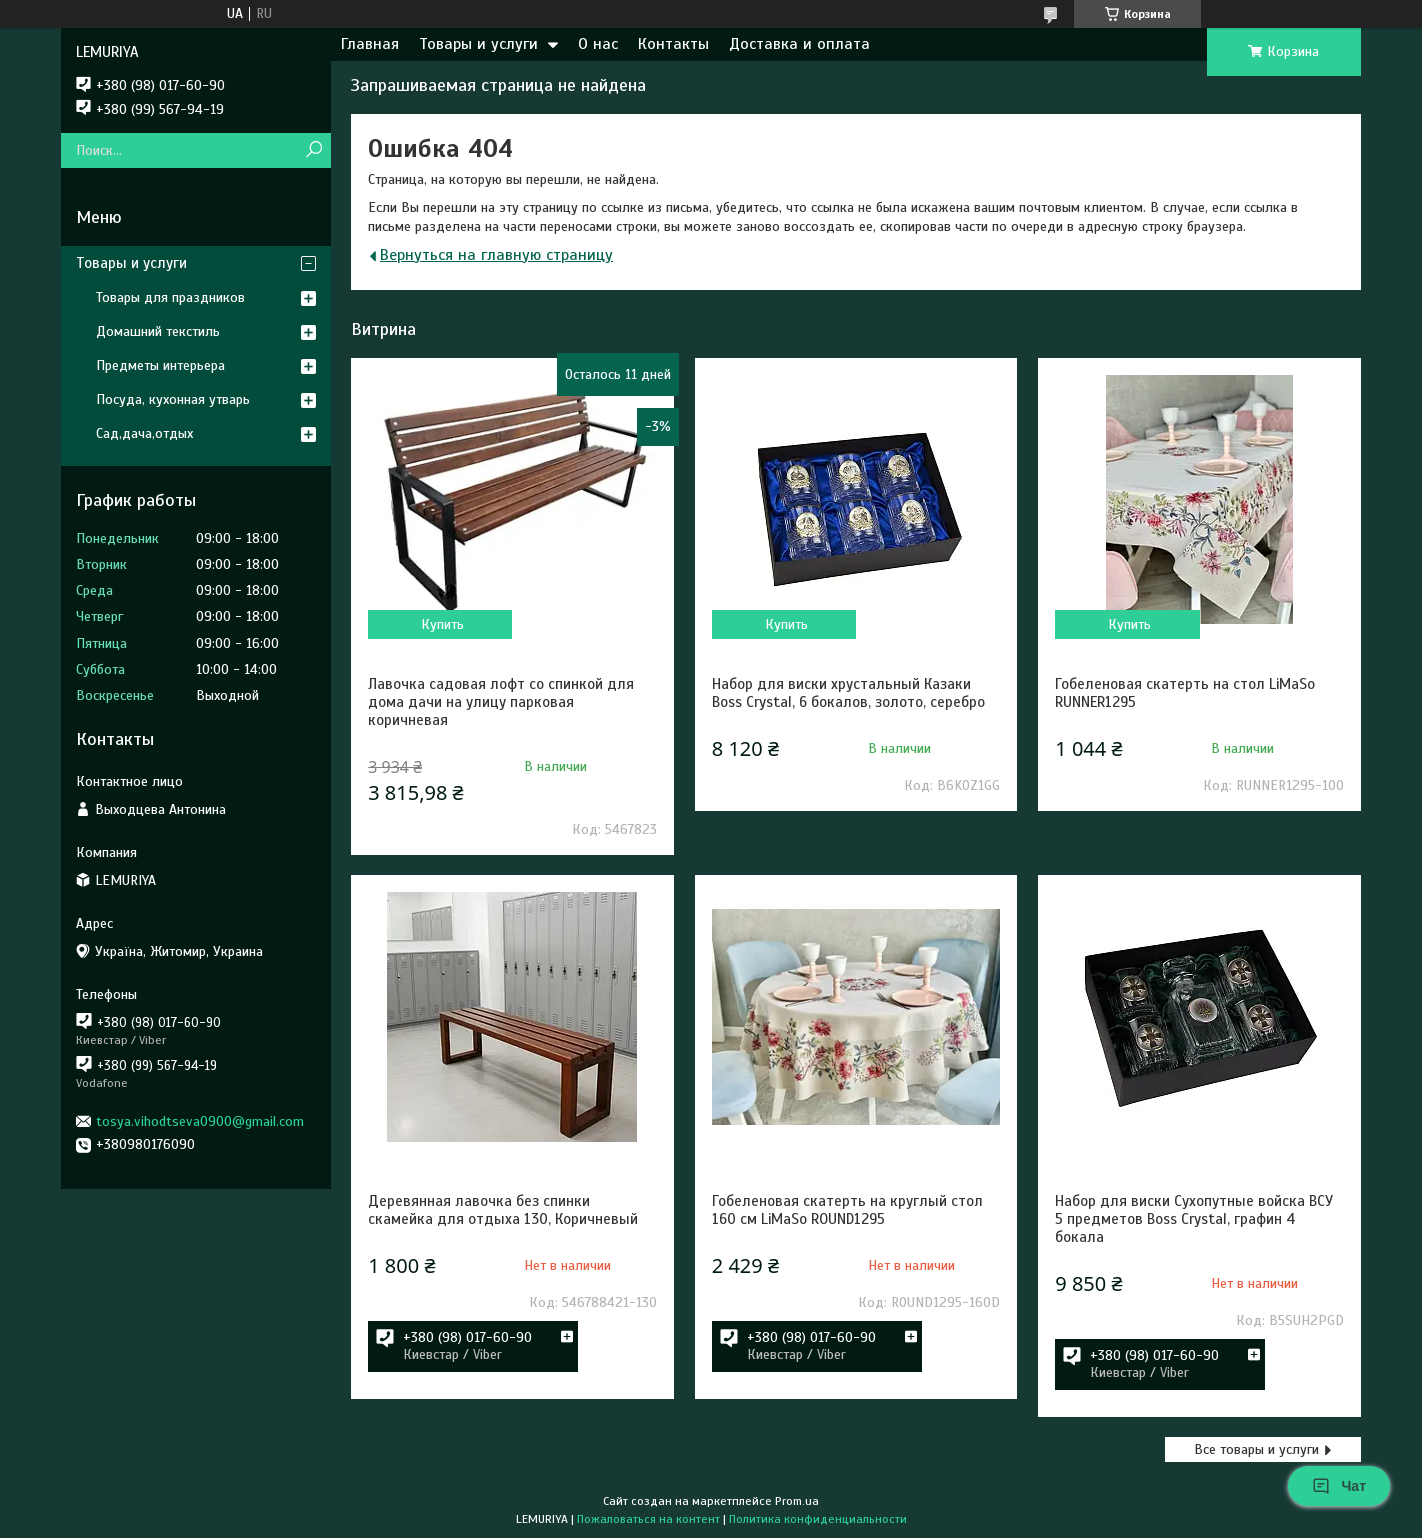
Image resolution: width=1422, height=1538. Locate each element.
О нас (598, 44)
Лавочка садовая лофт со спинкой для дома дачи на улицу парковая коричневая (501, 702)
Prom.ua (797, 1501)
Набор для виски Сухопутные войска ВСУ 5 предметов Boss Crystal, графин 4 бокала (1194, 1219)
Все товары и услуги (1256, 1449)
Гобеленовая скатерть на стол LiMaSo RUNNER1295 (1185, 693)
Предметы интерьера (160, 365)
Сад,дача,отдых (144, 433)
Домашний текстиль (158, 331)
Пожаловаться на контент (648, 1519)
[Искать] (313, 150)
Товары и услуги (478, 44)
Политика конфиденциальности (818, 1519)
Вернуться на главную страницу (496, 255)
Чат (1339, 1486)
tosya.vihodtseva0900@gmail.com (200, 1121)
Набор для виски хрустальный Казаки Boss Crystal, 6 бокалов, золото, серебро (848, 693)
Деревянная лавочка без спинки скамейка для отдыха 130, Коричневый (503, 1210)
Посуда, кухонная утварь (173, 399)
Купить (442, 624)
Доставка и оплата (799, 44)
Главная (370, 44)
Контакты (673, 44)
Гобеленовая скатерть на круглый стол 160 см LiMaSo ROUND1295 (847, 1210)
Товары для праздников (170, 297)
